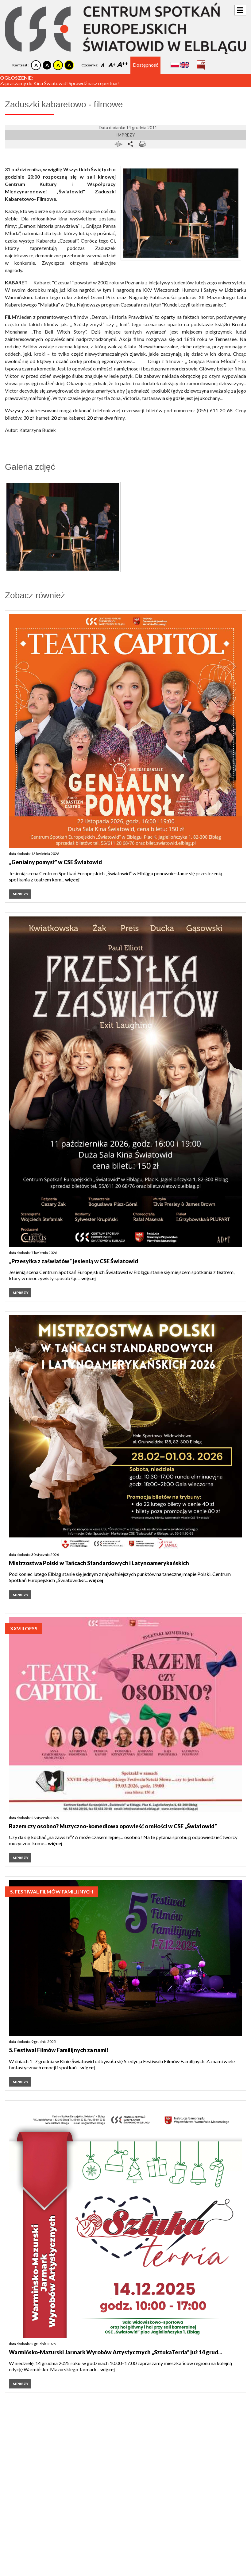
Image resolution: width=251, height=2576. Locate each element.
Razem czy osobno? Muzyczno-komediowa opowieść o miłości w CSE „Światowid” (113, 1826)
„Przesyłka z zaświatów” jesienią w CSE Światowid (73, 1261)
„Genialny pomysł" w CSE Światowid (55, 862)
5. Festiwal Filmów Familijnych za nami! (59, 2050)
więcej (72, 879)
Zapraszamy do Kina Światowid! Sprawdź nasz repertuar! (60, 83)
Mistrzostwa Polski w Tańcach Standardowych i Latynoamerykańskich (99, 1563)
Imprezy (125, 134)
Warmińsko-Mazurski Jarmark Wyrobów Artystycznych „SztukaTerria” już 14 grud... (115, 2352)
